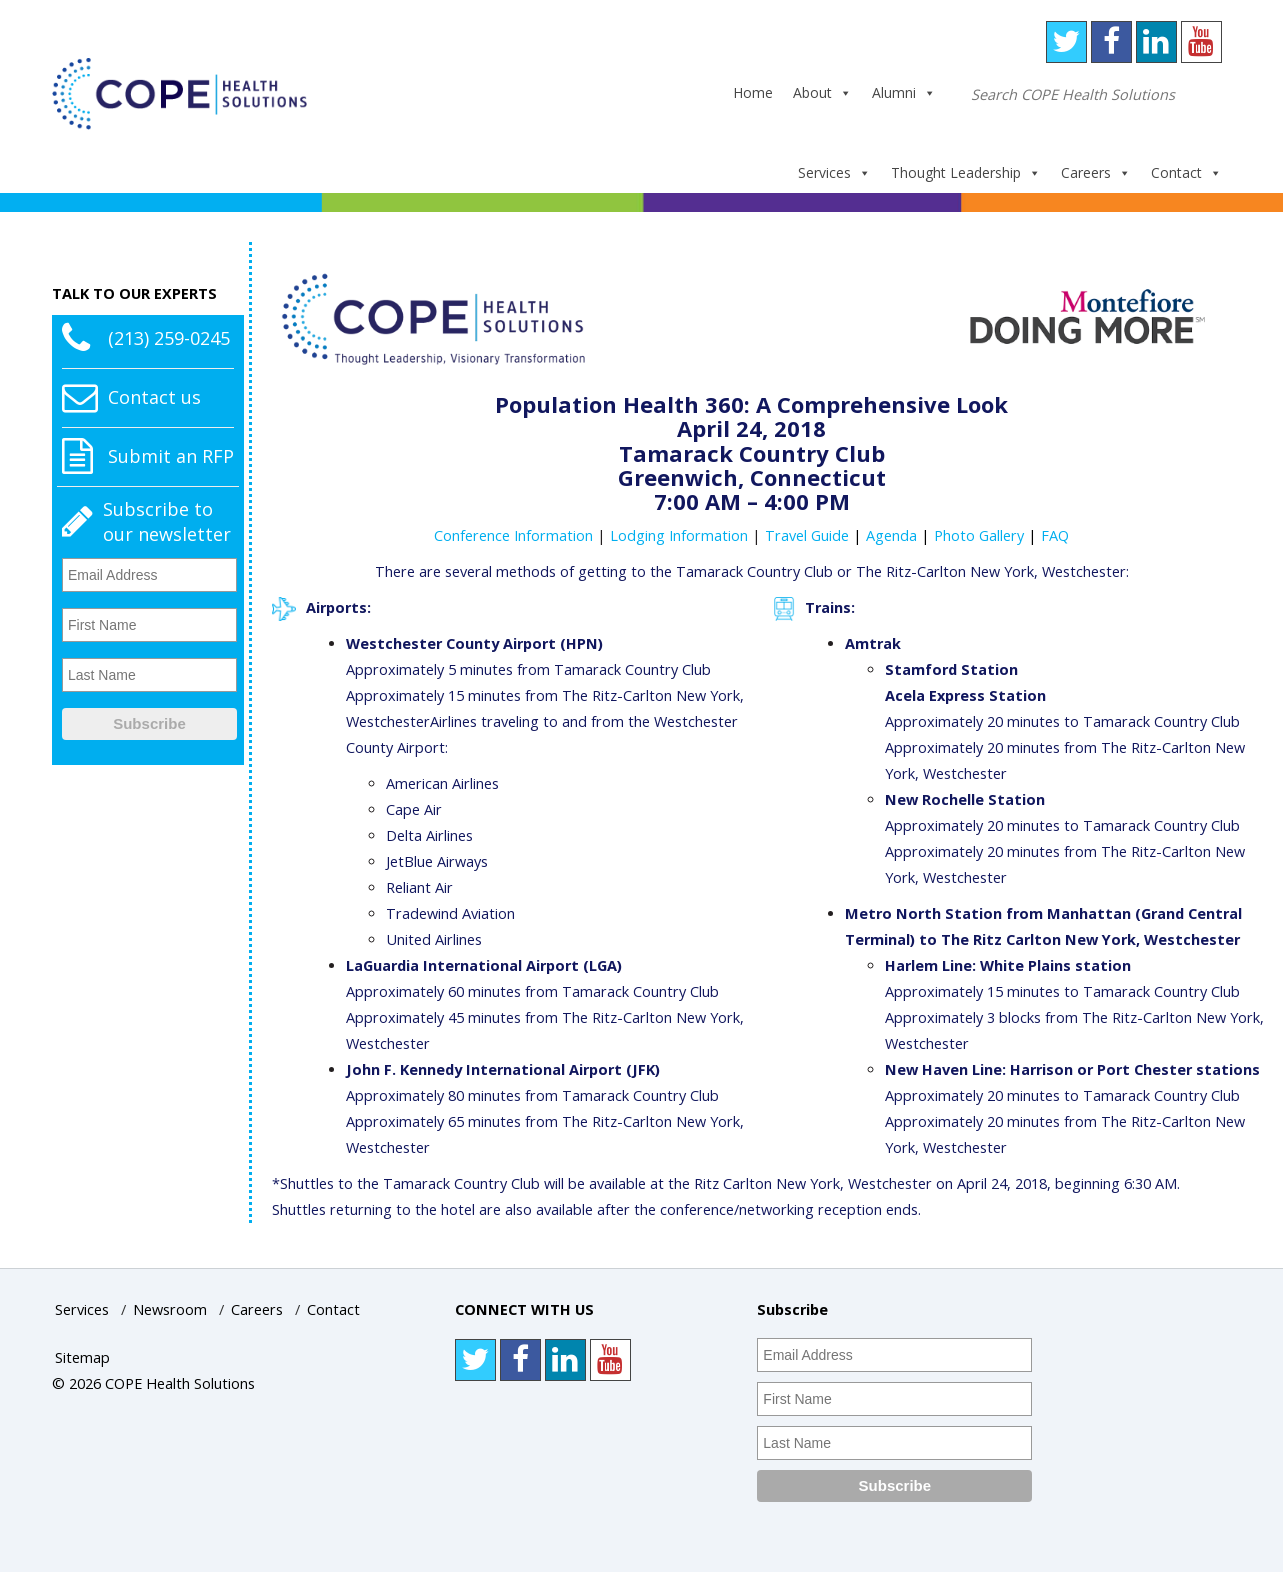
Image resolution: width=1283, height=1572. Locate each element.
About (822, 92)
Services (834, 172)
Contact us (154, 397)
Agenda (891, 535)
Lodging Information (679, 535)
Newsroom (170, 1309)
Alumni (904, 92)
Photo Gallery (979, 535)
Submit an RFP (171, 456)
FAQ (1055, 535)
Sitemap (82, 1357)
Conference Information (513, 535)
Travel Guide (807, 535)
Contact (1186, 172)
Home (753, 92)
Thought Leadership (966, 172)
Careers (1096, 172)
